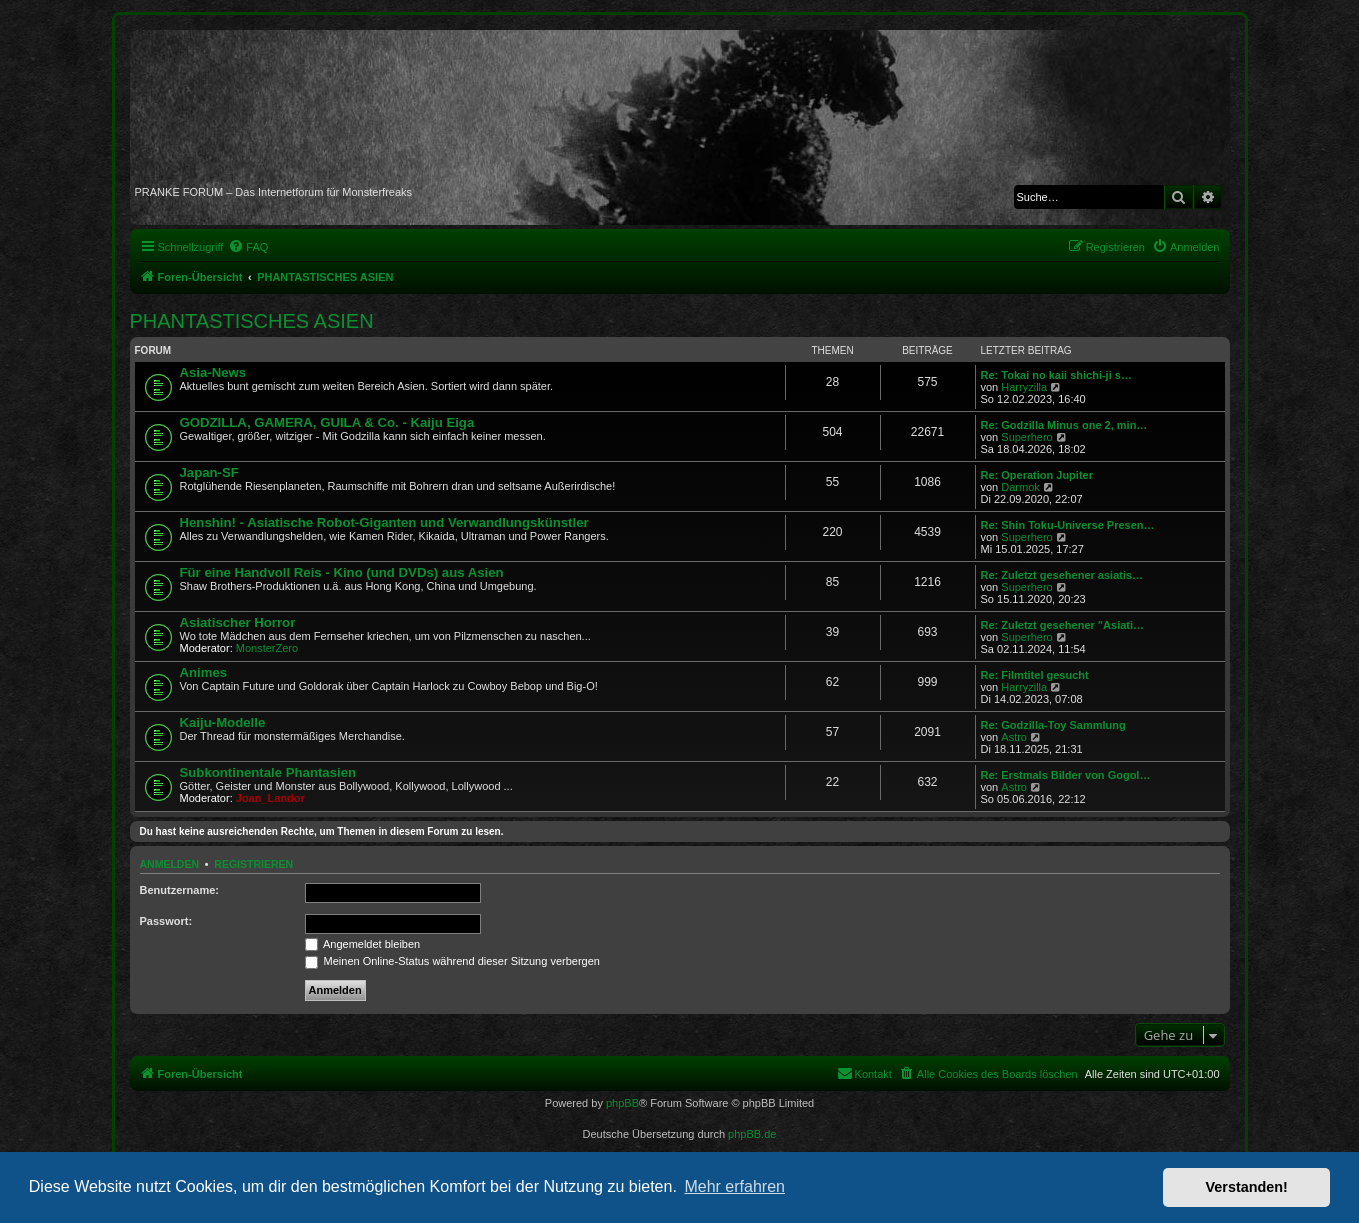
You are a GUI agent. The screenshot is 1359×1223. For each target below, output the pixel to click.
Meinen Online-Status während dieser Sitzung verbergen (452, 961)
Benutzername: (179, 890)
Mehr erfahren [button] (734, 1186)
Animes (204, 672)
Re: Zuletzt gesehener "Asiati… (1063, 625)
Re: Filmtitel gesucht (1035, 675)
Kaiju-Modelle (223, 722)
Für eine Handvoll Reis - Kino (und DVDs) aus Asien (342, 572)
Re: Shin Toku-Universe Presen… (1068, 525)
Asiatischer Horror (238, 622)
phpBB (622, 1103)
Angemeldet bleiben (363, 944)
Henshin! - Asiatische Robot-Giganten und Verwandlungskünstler (384, 522)
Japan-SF (209, 472)
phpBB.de (752, 1134)
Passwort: (166, 921)
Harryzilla (1024, 387)
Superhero (1026, 437)
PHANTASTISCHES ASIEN (252, 321)
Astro (1014, 737)
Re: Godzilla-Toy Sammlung (1053, 725)
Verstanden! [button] (1247, 1187)
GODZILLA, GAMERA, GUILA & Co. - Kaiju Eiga (327, 422)
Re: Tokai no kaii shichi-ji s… (1056, 375)
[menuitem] (248, 247)
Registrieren (253, 864)
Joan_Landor (270, 798)
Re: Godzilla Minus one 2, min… (1064, 425)
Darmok (1020, 487)
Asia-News (213, 372)
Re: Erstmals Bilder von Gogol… (1066, 775)
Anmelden (170, 864)
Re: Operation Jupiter (1037, 475)
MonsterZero (267, 648)
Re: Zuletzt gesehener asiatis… (1062, 575)
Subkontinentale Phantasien (268, 772)
